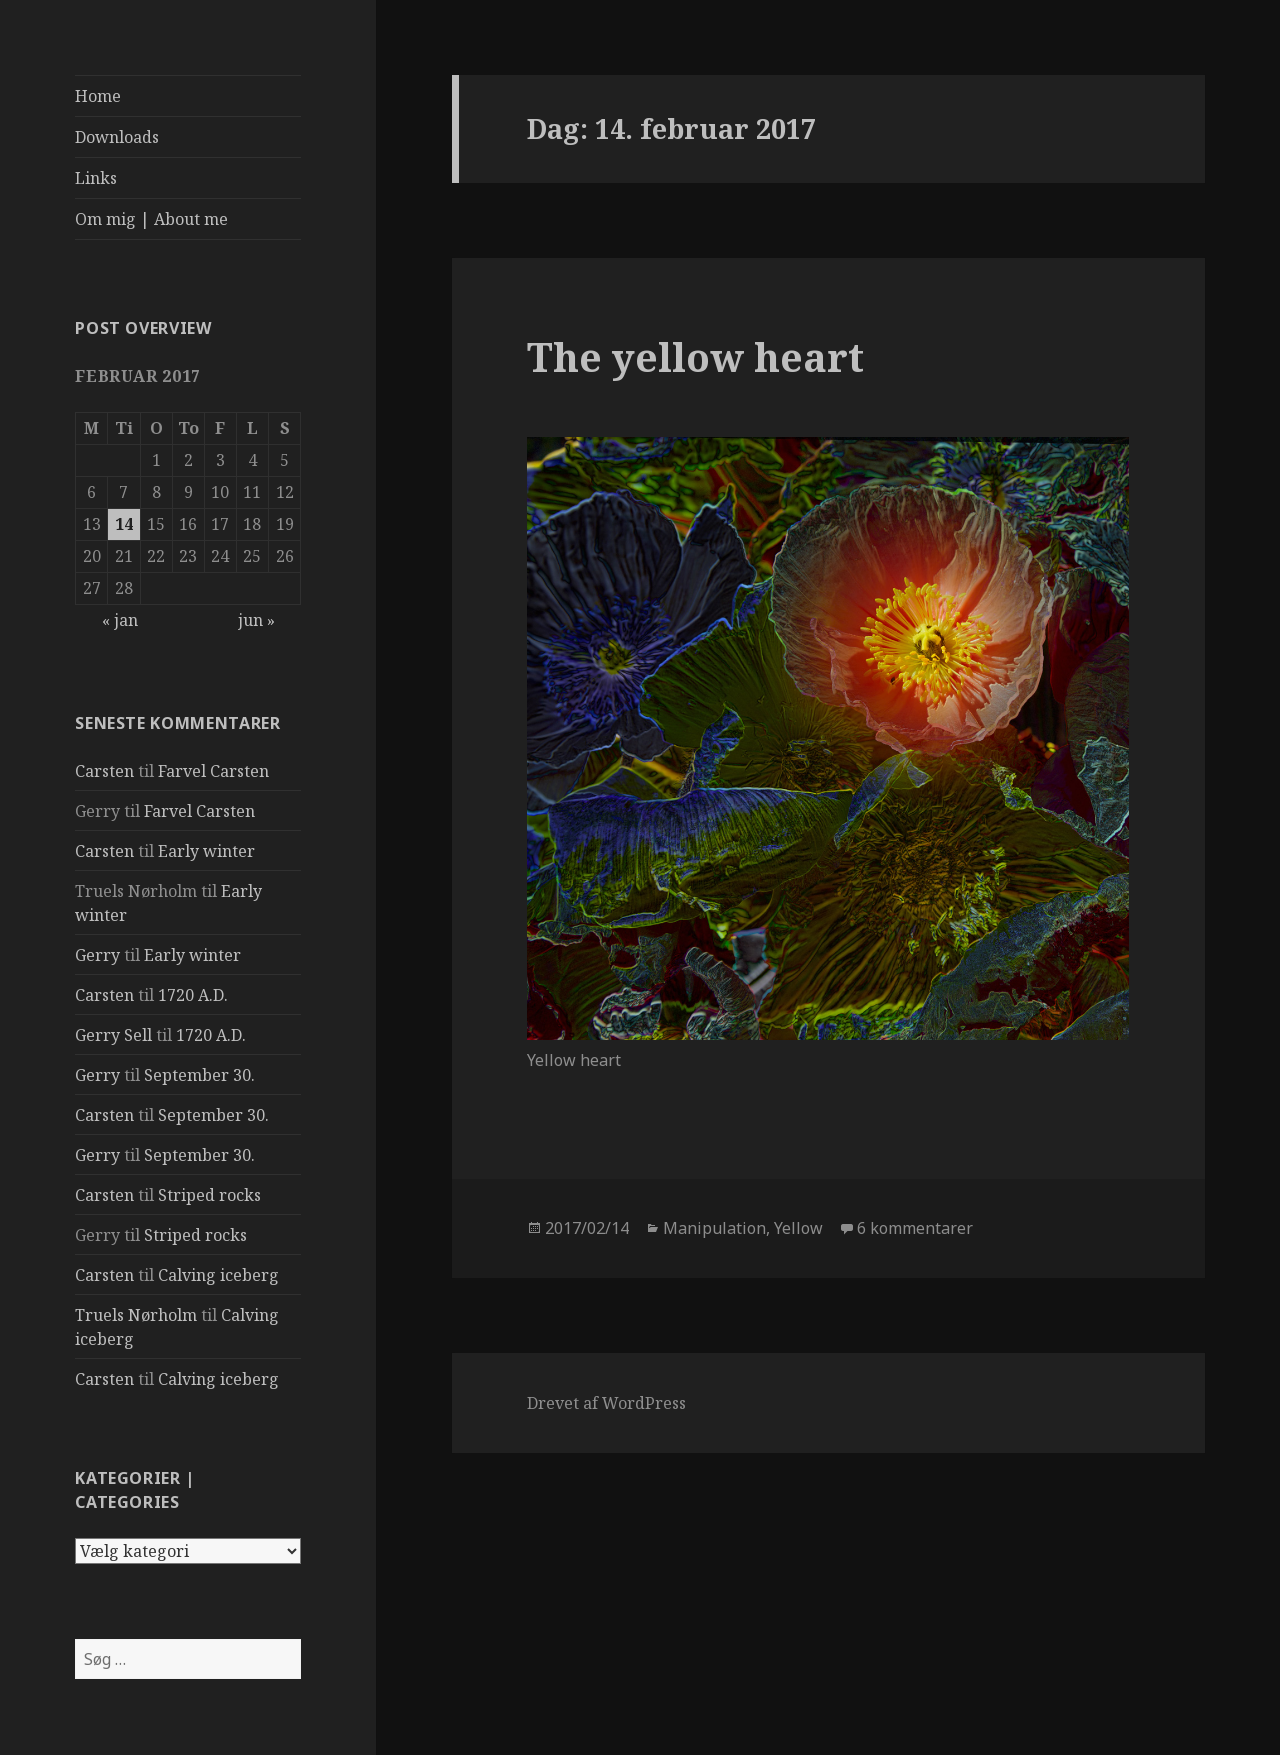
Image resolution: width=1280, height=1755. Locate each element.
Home (98, 96)
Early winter (206, 851)
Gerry (97, 955)
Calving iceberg (218, 1275)
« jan (120, 620)
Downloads (117, 137)
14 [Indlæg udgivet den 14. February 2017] (124, 524)
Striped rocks (209, 1195)
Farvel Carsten (213, 771)
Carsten (104, 771)
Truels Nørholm (136, 1315)
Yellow (798, 1228)
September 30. (199, 1075)
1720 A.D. (193, 995)
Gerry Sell (113, 1035)
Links (96, 178)
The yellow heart (695, 356)
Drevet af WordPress (606, 1403)
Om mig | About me (151, 219)
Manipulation (714, 1228)
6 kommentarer (915, 1228)
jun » (256, 620)
